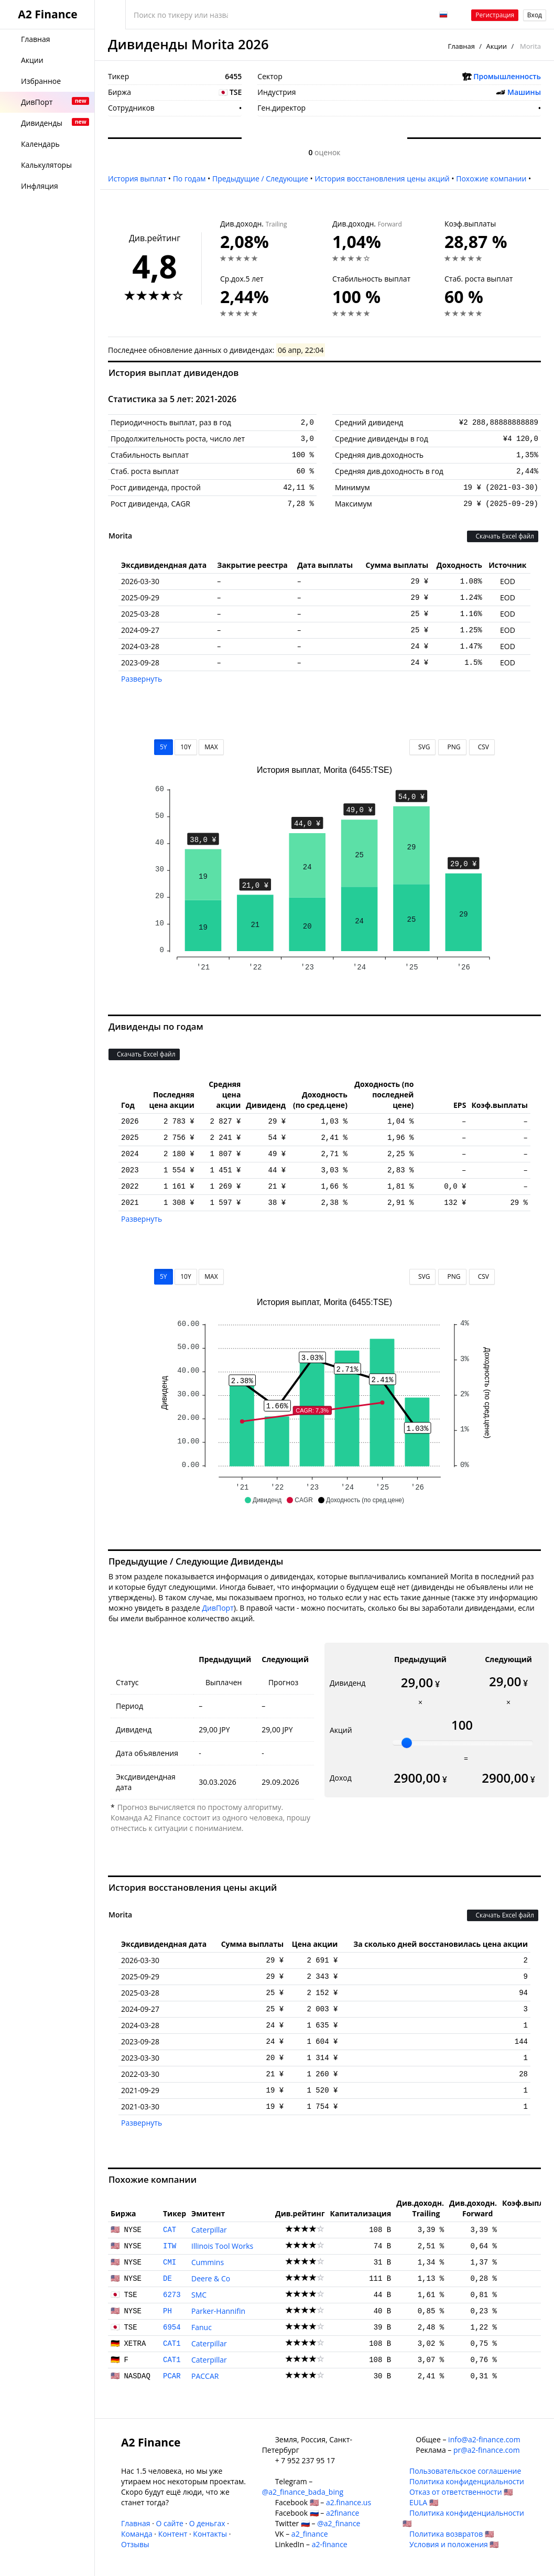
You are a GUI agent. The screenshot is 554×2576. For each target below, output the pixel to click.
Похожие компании (491, 179)
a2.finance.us (348, 2502)
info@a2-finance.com (484, 2439)
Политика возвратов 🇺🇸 (451, 2534)
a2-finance (329, 2544)
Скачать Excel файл (502, 536)
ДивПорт (217, 1608)
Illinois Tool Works (222, 2246)
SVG (422, 746)
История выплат (137, 179)
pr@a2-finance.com (486, 2450)
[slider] (406, 1743)
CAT (169, 2230)
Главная (461, 46)
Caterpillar (209, 2230)
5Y (163, 746)
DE (167, 2279)
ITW (169, 2246)
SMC (199, 2295)
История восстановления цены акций (381, 179)
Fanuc (201, 2327)
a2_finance (309, 2534)
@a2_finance (338, 2523)
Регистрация (494, 14)
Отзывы (135, 2544)
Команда (137, 2534)
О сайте (169, 2523)
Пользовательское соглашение (465, 2471)
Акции (496, 46)
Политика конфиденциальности (466, 2481)
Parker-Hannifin (218, 2311)
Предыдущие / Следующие (260, 179)
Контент (173, 2534)
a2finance (343, 2513)
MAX (211, 746)
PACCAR (205, 2376)
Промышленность (507, 76)
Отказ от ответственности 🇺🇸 (461, 2492)
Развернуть (141, 679)
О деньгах (207, 2523)
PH (167, 2311)
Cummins (207, 2262)
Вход (534, 14)
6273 (172, 2295)
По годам (189, 179)
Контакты (210, 2534)
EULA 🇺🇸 (423, 2502)
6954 (172, 2327)
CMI (169, 2262)
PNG (452, 746)
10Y (185, 746)
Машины (524, 92)
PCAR (172, 2376)
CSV (482, 746)
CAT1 (172, 2344)
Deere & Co (210, 2278)
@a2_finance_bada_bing (302, 2492)
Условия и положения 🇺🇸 (454, 2544)
